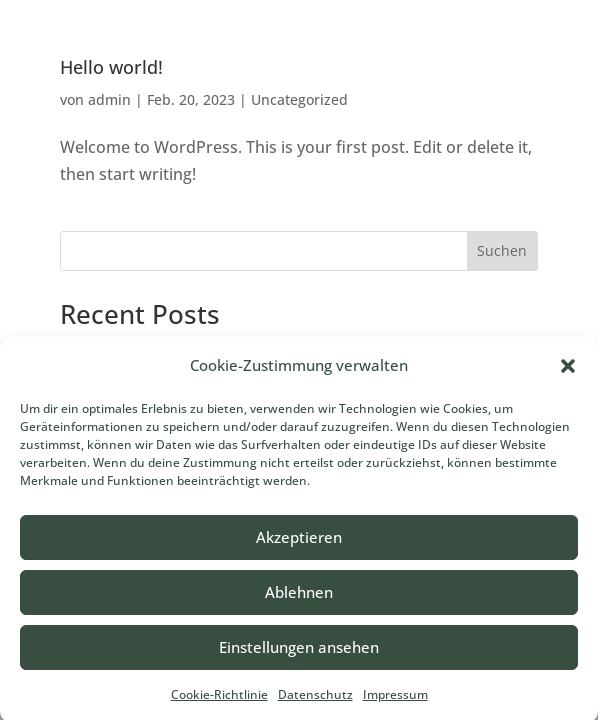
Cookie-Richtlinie (219, 700)
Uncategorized (299, 99)
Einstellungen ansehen (299, 653)
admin (109, 99)
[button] (568, 372)
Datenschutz (315, 700)
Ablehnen (299, 598)
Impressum (395, 700)
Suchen (502, 250)
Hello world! (111, 67)
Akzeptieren (299, 543)
